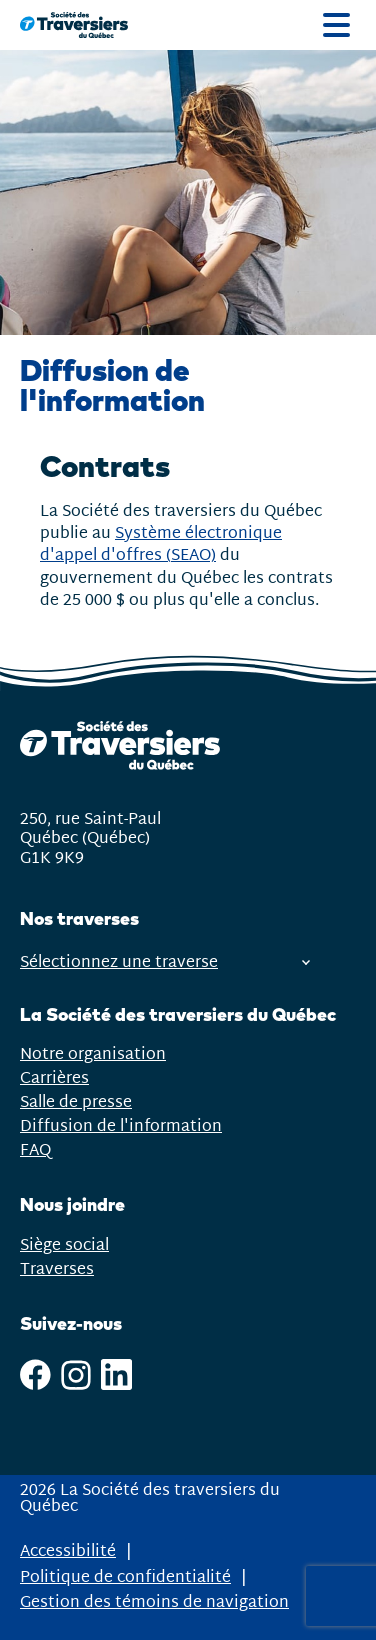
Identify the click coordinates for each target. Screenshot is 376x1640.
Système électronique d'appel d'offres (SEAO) (161, 544)
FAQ (35, 1150)
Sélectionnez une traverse (165, 962)
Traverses (57, 1269)
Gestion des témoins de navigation (154, 1603)
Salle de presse (76, 1102)
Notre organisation (93, 1054)
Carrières (54, 1078)
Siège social (64, 1245)
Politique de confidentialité (125, 1577)
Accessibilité (68, 1551)
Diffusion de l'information (121, 1126)
